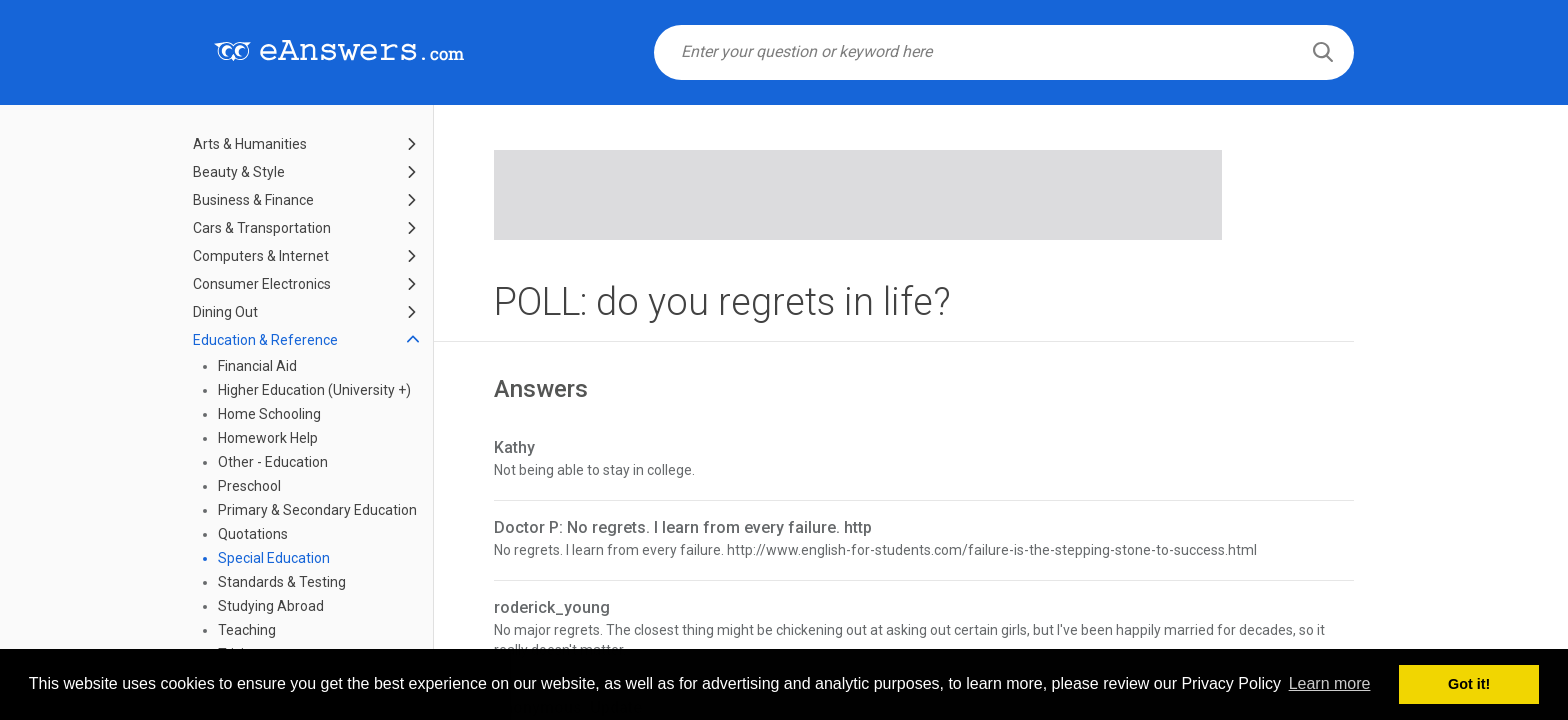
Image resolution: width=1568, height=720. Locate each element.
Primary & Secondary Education (317, 510)
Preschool (249, 486)
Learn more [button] (1330, 683)
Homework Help (268, 438)
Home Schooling (269, 414)
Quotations (253, 534)
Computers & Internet (261, 256)
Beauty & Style (239, 172)
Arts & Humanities (250, 144)
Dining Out (225, 312)
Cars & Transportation (262, 228)
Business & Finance (253, 200)
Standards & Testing (282, 582)
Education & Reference (265, 340)
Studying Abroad (271, 606)
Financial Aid (257, 366)
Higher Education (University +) (314, 390)
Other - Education (273, 462)
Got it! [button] (1469, 684)
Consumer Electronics (262, 284)
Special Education (274, 558)
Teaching (247, 630)
